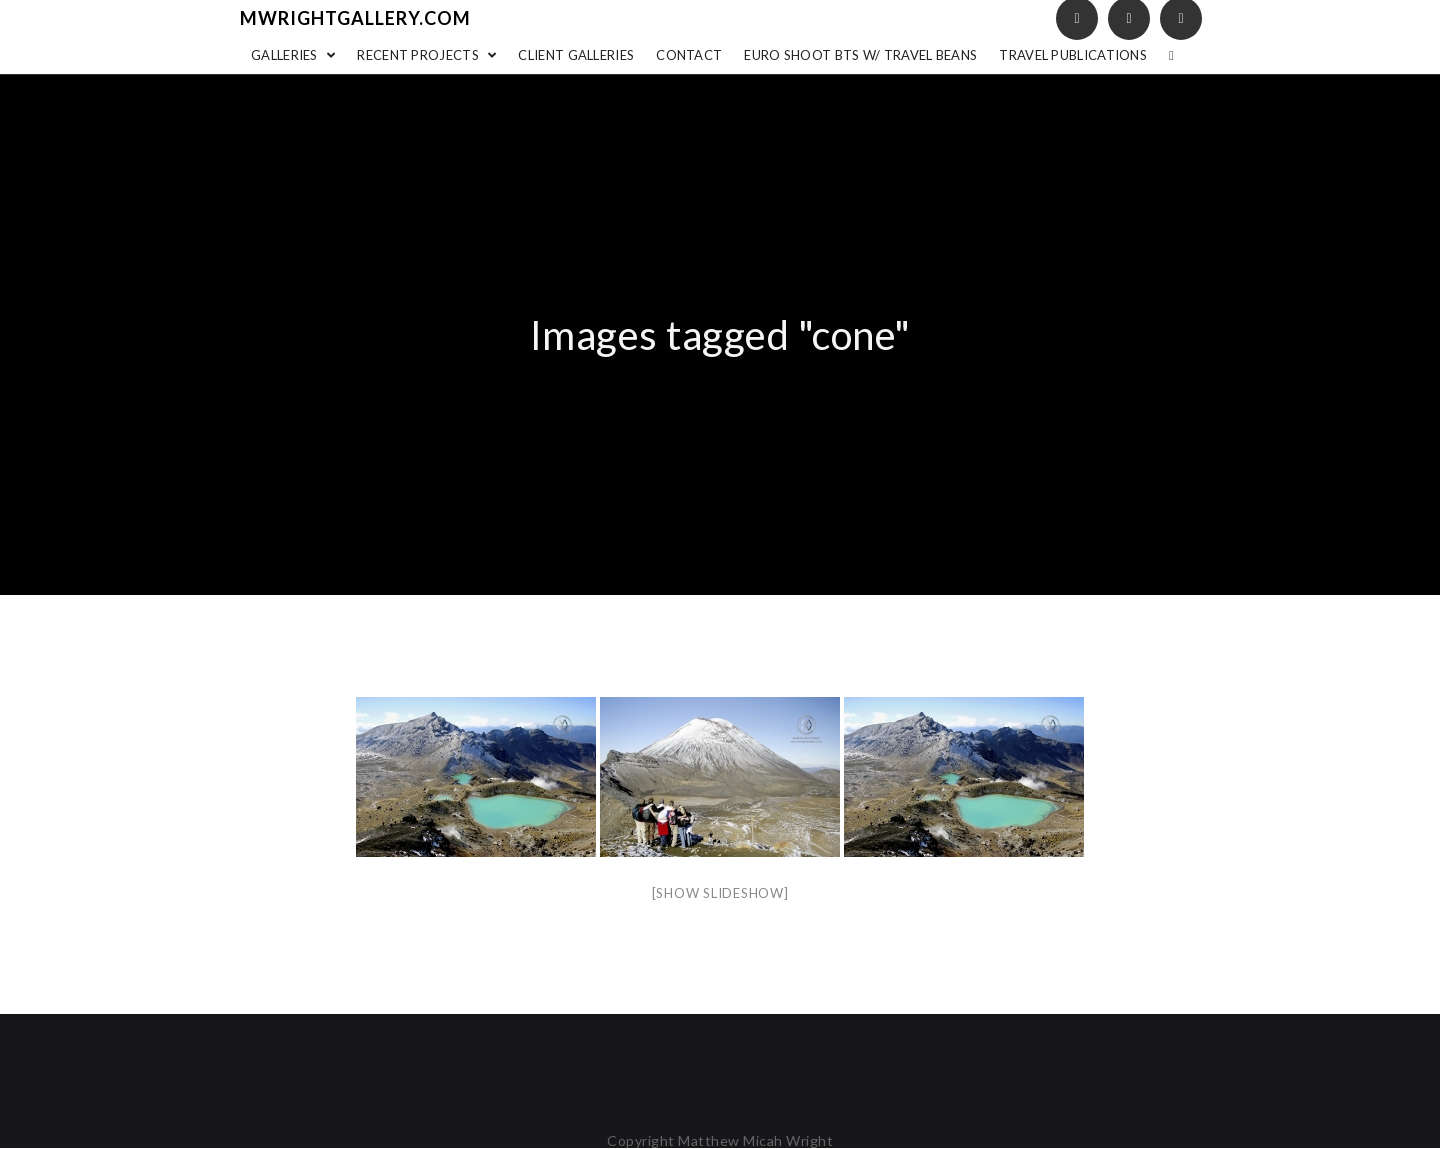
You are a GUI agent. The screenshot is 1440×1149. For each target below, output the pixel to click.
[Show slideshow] (720, 893)
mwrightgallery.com (355, 18)
